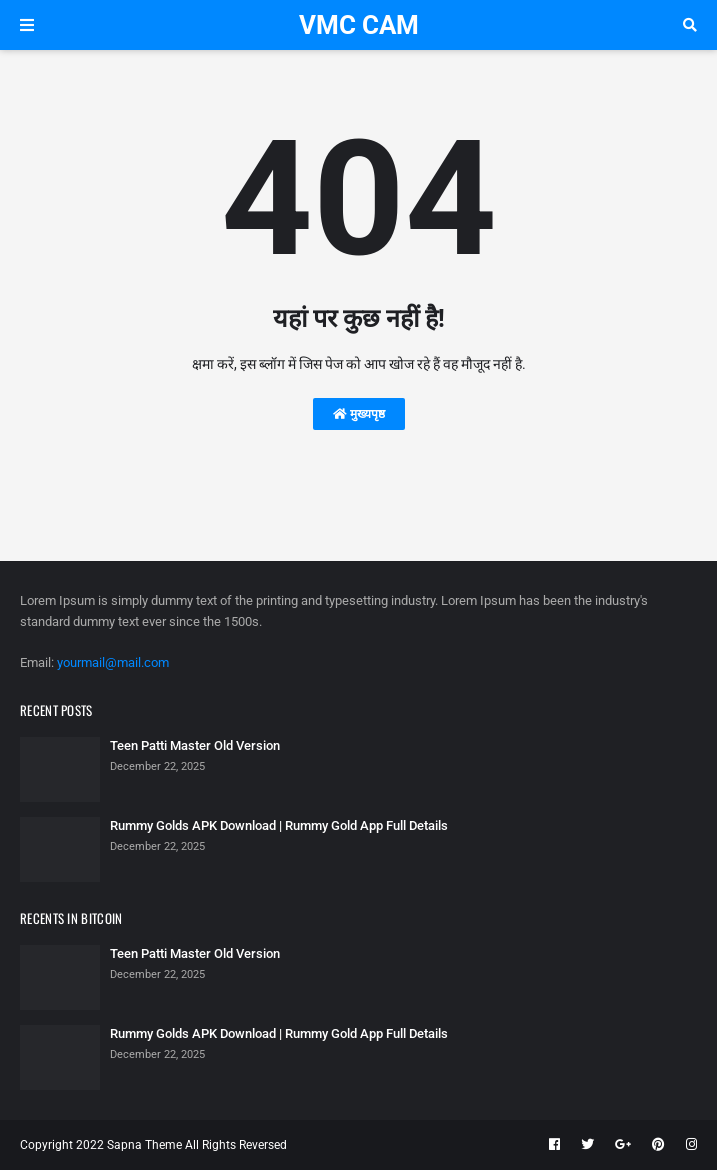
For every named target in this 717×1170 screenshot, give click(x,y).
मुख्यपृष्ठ (359, 414)
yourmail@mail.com (113, 662)
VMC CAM (359, 25)
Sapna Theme (144, 1145)
